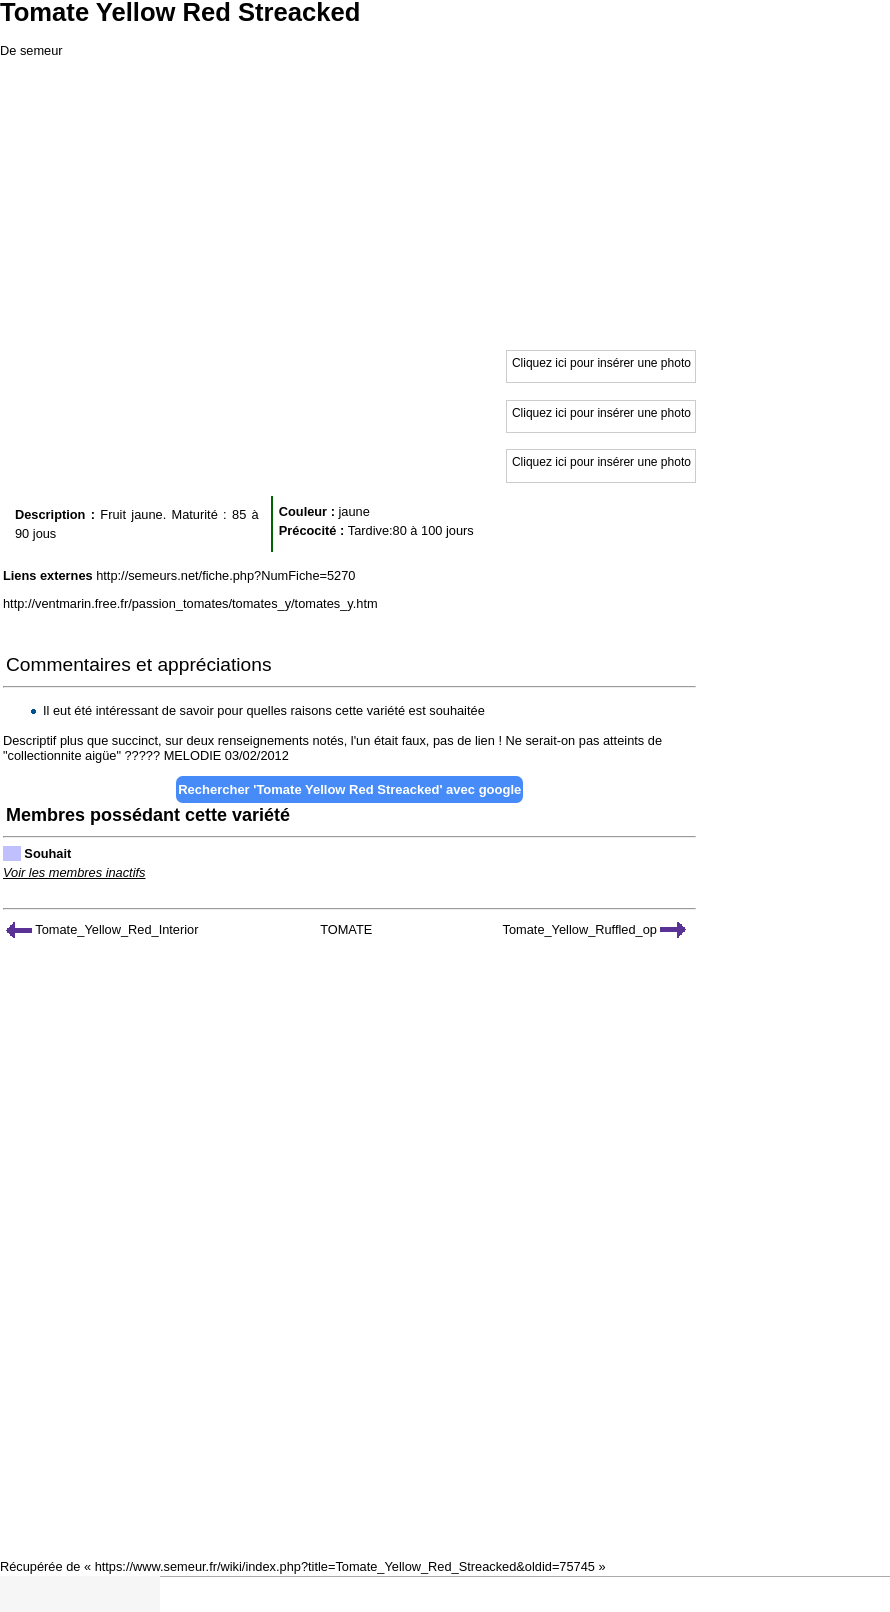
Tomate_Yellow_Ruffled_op (595, 929)
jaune (353, 511)
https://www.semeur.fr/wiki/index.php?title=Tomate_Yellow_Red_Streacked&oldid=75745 (345, 1566)
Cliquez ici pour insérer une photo (601, 363)
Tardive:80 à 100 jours (411, 530)
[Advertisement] (445, 200)
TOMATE (346, 929)
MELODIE (193, 755)
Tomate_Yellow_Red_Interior (102, 929)
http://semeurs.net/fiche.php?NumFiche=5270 (225, 575)
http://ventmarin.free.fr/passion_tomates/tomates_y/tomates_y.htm (190, 603)
